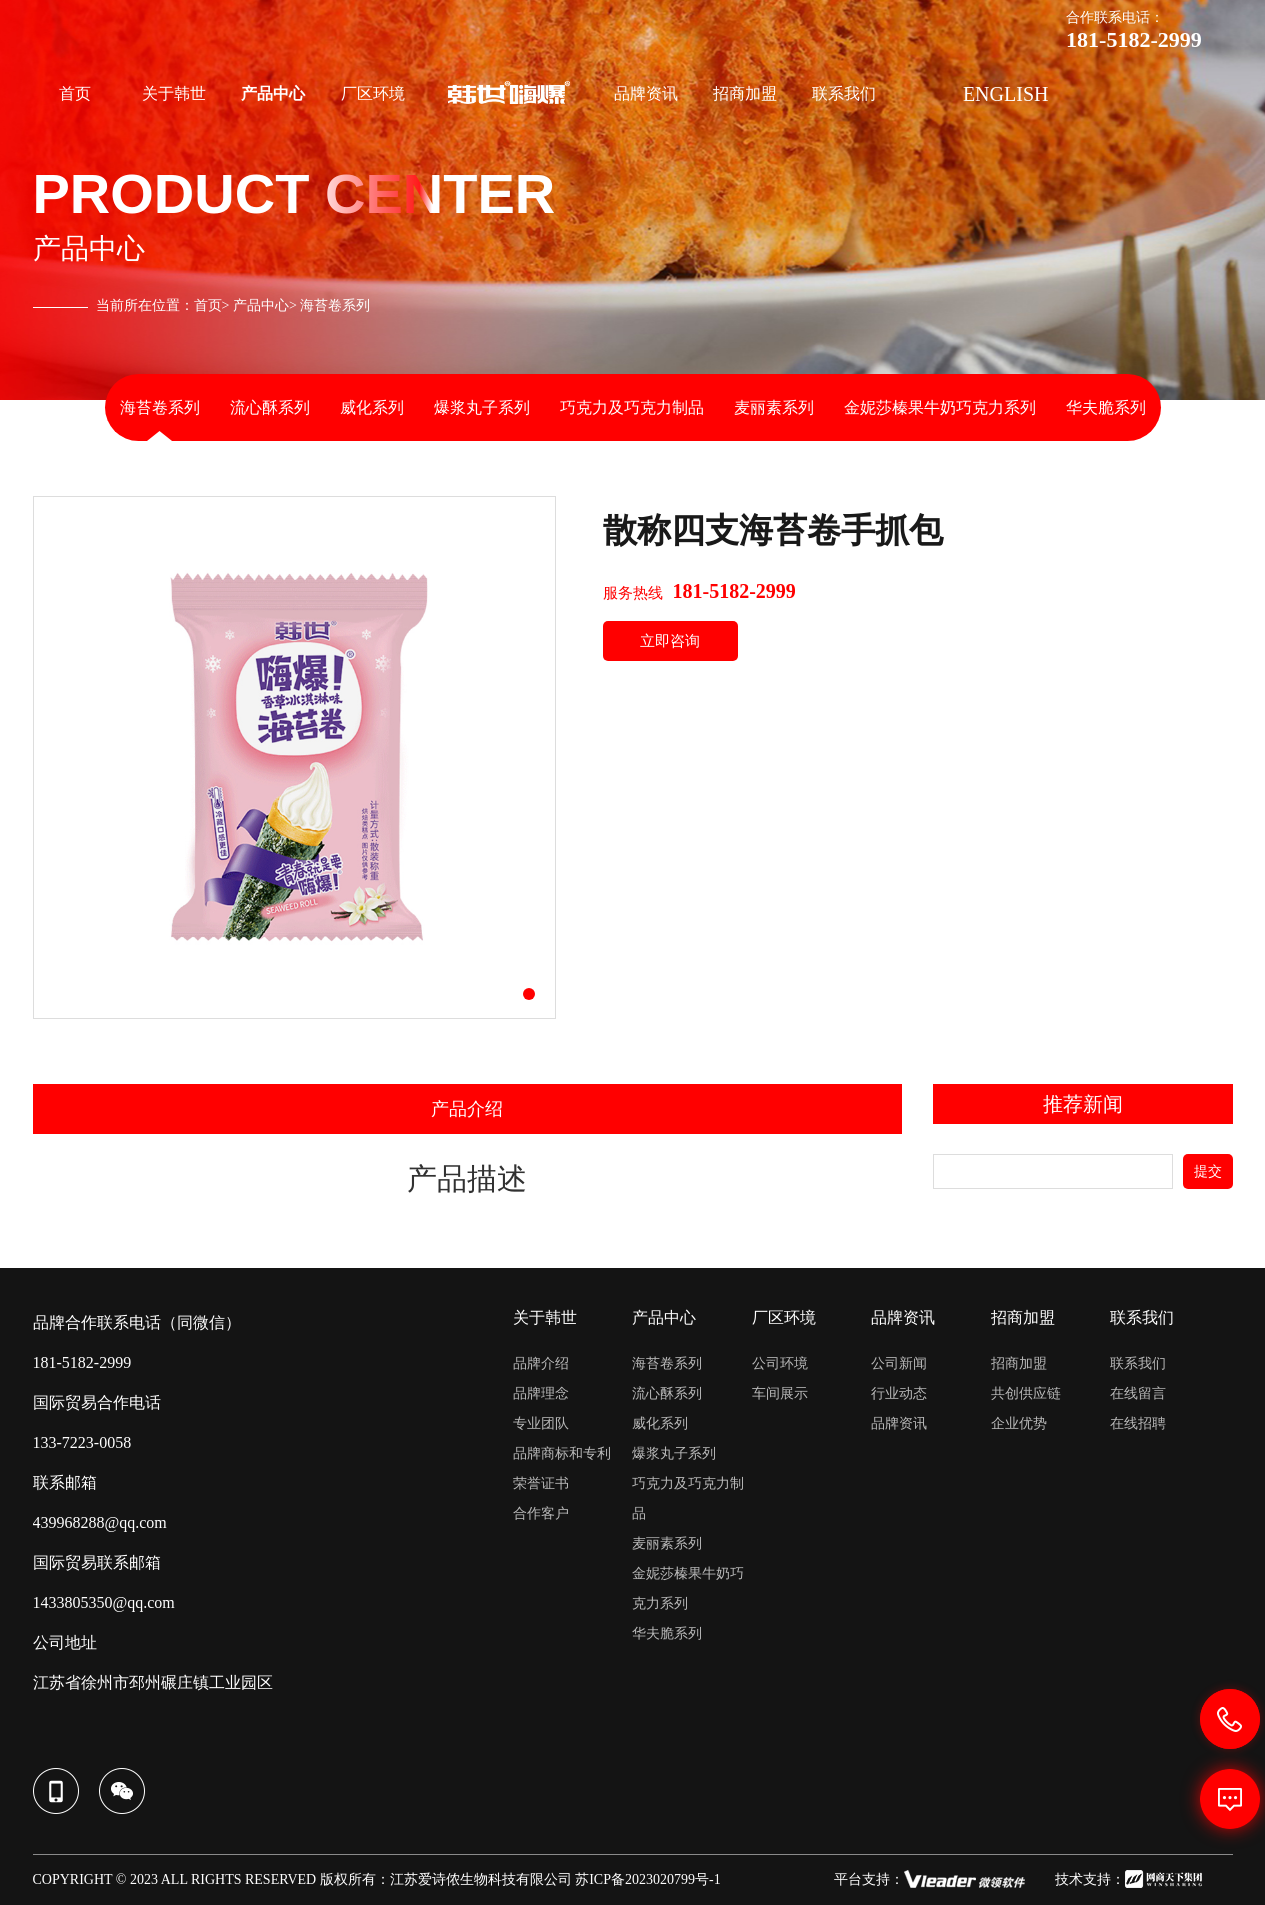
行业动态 (899, 1393)
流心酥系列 (270, 407)
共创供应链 (1026, 1393)
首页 (75, 93)
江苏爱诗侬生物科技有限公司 (481, 1879)
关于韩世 (174, 93)
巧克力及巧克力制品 (632, 407)
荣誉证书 (541, 1483)
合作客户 (541, 1513)
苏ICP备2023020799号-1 (647, 1879)
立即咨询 (670, 641)
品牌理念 (541, 1393)
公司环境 (780, 1363)
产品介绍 (467, 1109)
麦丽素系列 (774, 407)
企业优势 (1019, 1423)
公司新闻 (899, 1363)
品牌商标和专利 (562, 1453)
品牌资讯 (646, 93)
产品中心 (273, 93)
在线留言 (1138, 1393)
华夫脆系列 (1106, 407)
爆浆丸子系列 (482, 407)
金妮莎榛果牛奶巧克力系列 (940, 407)
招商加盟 (745, 93)
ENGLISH (1006, 94)
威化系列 (372, 407)
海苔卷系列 (160, 407)
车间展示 (780, 1393)
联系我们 (844, 93)
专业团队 (541, 1423)
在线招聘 (1138, 1423)
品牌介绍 (541, 1363)
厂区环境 (373, 93)
